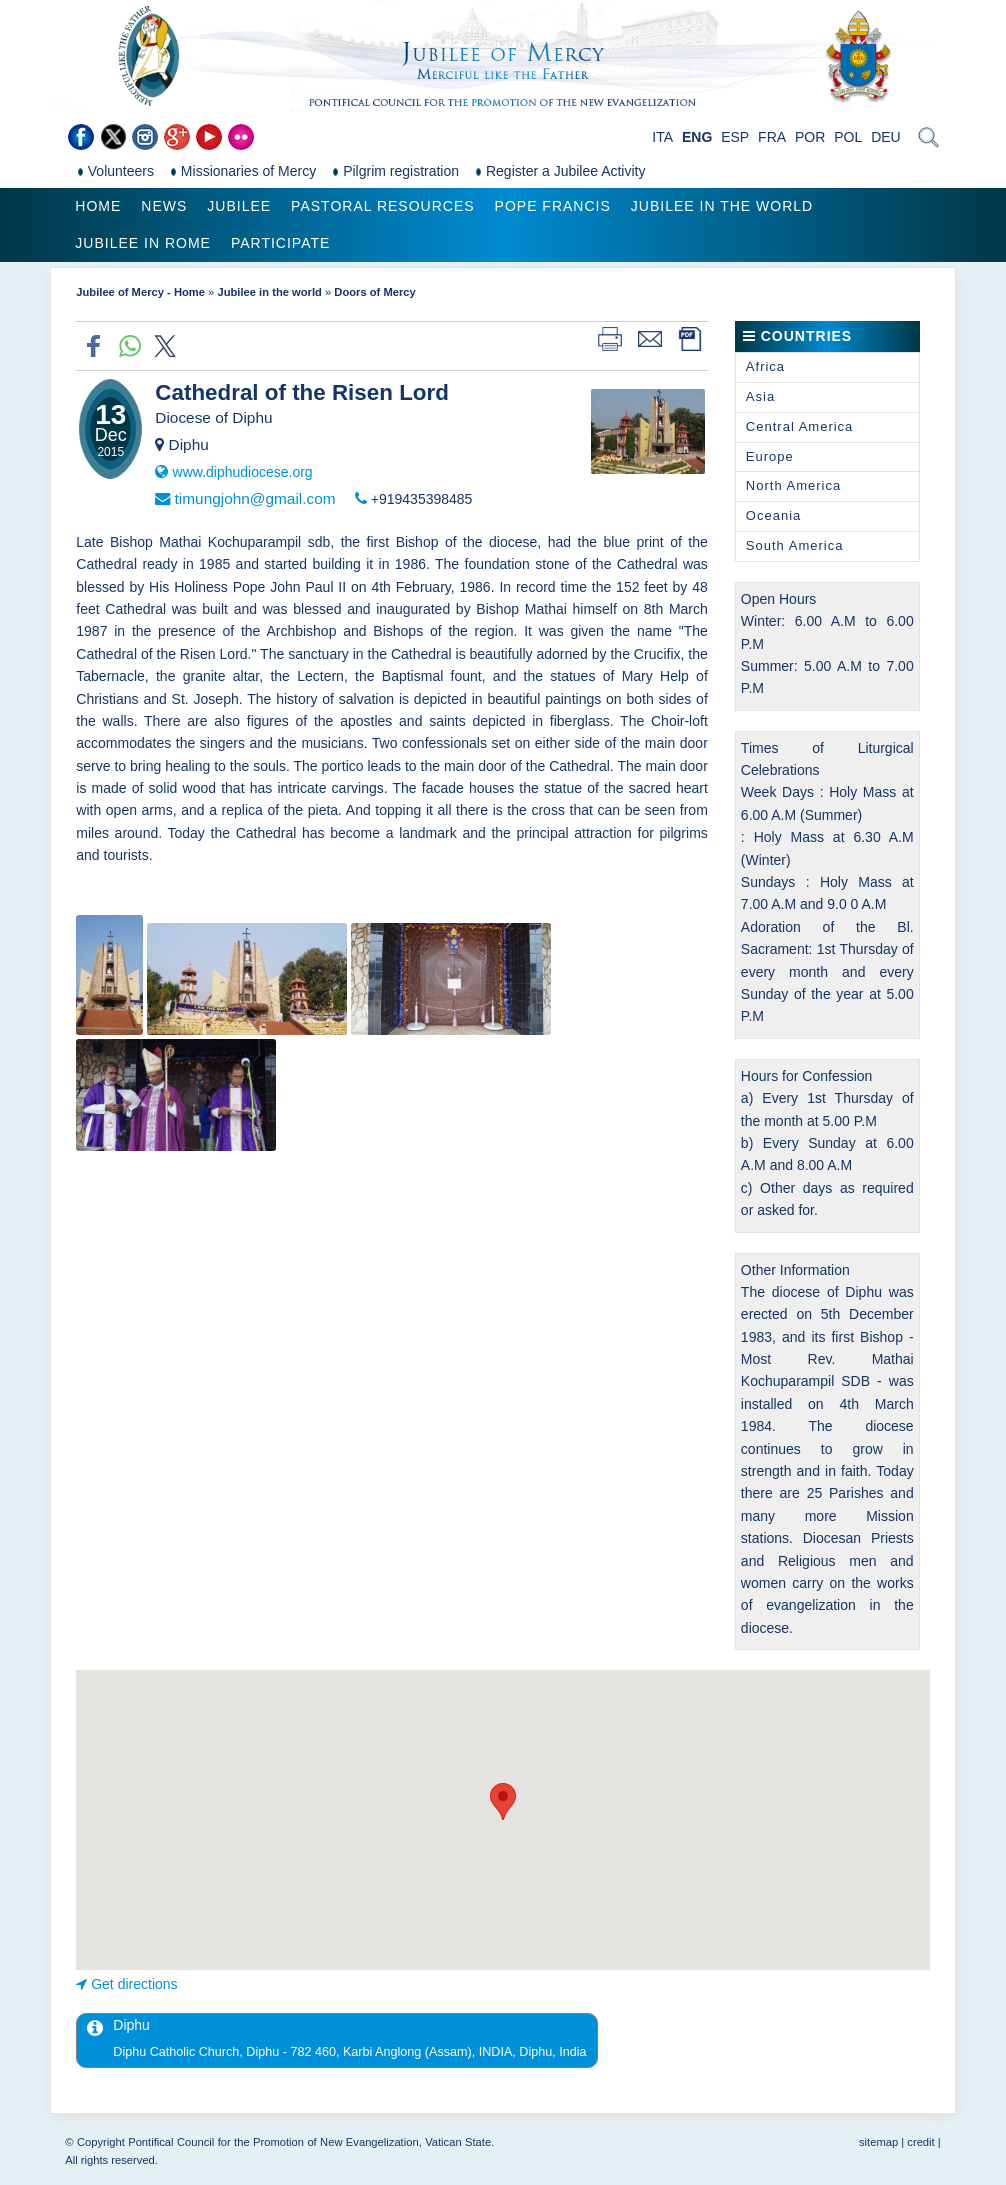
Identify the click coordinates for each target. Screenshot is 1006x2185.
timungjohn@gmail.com (255, 498)
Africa (765, 366)
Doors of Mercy (374, 292)
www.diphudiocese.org (243, 472)
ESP (735, 137)
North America (793, 485)
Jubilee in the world (722, 206)
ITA (662, 137)
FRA (772, 137)
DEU (886, 137)
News (164, 206)
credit (920, 2142)
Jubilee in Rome (143, 243)
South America (795, 545)
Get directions (134, 1984)
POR (810, 137)
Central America (799, 426)
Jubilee (239, 206)
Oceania (773, 515)
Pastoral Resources (382, 206)
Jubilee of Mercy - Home (140, 292)
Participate (280, 243)
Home (98, 206)
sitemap (878, 2142)
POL (848, 137)
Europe (770, 456)
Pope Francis (553, 206)
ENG (697, 137)
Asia (760, 396)
